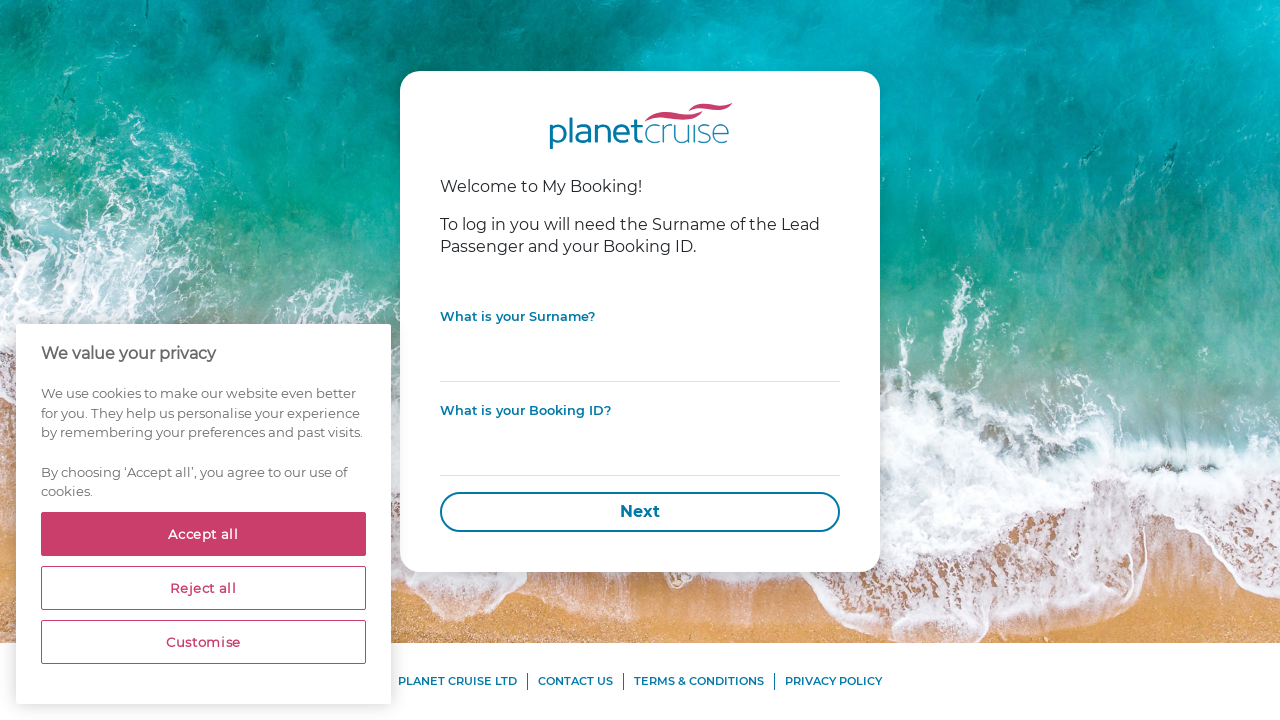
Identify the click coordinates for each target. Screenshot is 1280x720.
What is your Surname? (517, 316)
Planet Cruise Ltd (457, 681)
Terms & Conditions (699, 681)
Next (640, 511)
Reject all (203, 588)
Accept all (203, 534)
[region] (203, 514)
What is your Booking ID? (525, 410)
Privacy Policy (833, 681)
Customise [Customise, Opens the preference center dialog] (203, 642)
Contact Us (575, 681)
